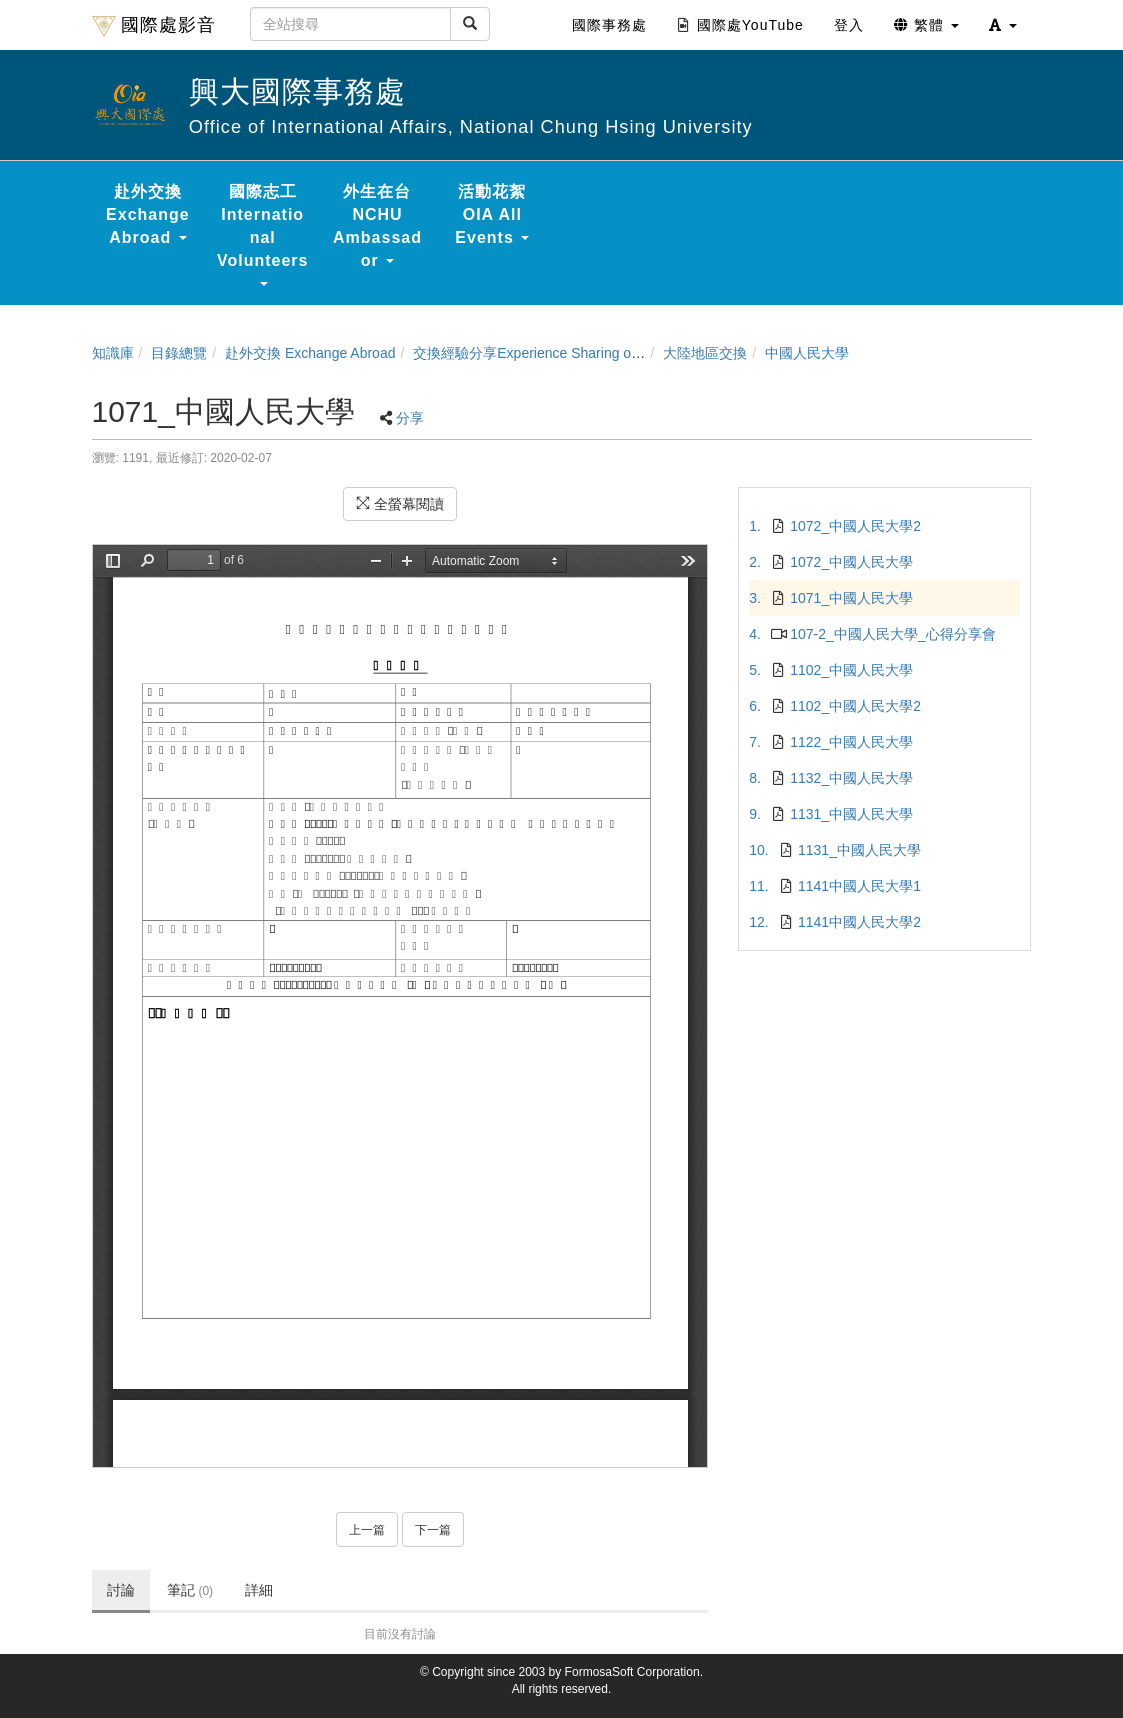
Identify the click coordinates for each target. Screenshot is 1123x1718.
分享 (410, 418)
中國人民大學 (807, 353)
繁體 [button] (926, 25)
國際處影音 (154, 26)
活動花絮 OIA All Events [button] (492, 214)
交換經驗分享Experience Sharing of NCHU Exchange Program (608, 353)
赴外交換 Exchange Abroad (310, 353)
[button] (1003, 25)
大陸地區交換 (705, 353)
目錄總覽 (179, 353)
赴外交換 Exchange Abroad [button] (148, 214)
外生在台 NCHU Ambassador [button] (377, 226)
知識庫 (113, 353)
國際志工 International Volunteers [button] (263, 234)
